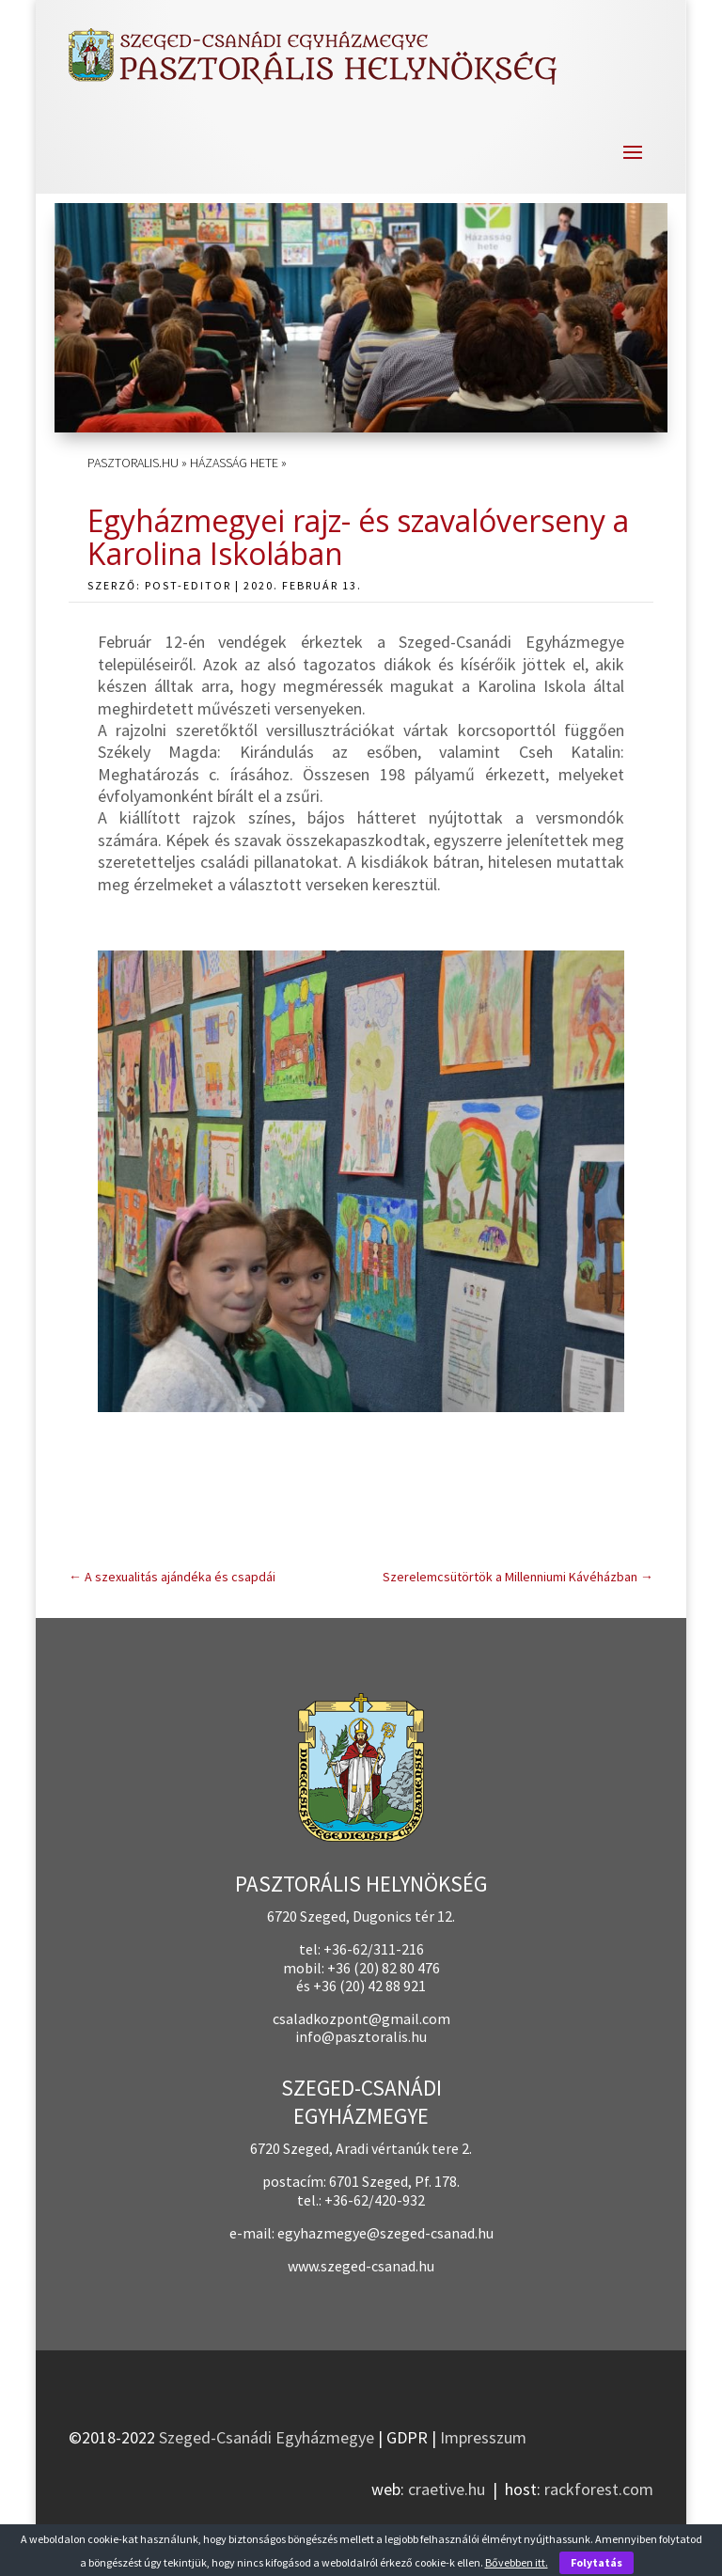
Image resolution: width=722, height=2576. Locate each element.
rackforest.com (598, 2489)
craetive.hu (446, 2489)
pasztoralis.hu (133, 462)
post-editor (188, 585)
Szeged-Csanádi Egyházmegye (266, 2437)
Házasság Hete (234, 462)
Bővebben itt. (516, 2562)
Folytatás (596, 2562)
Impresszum (483, 2437)
